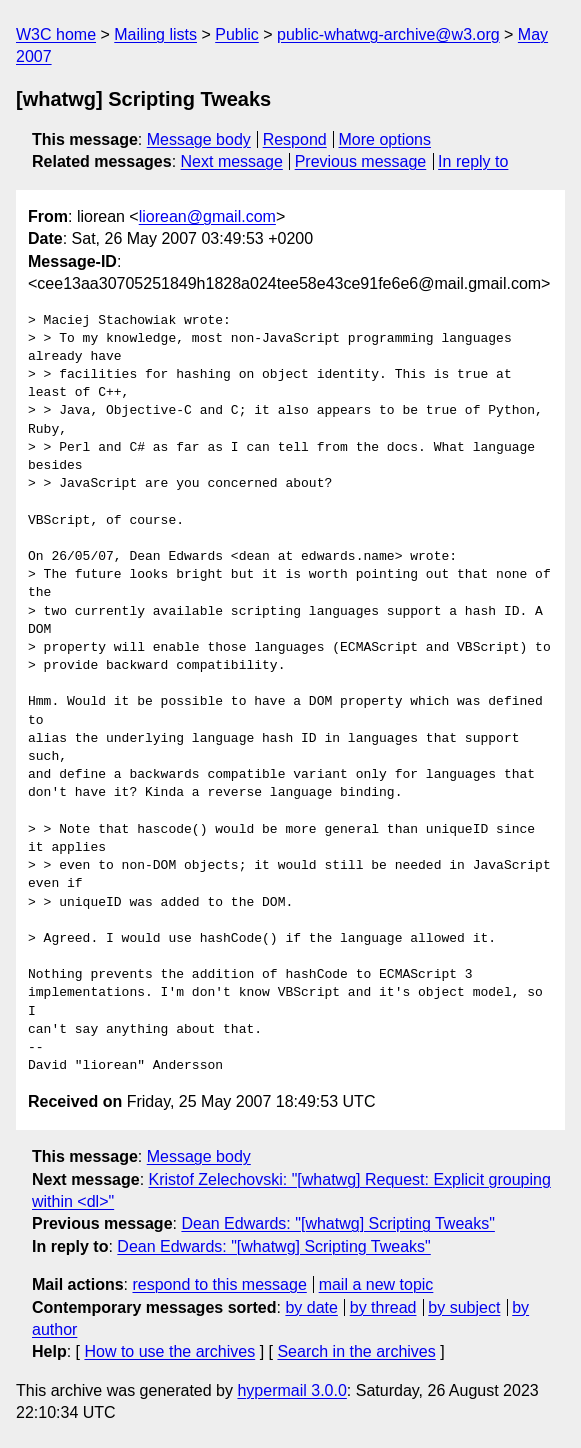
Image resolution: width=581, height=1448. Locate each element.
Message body (199, 139)
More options (385, 139)
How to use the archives (169, 1351)
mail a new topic (376, 1284)
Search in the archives (356, 1351)
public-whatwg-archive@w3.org (388, 34)
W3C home (56, 34)
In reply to (473, 161)
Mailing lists (155, 34)
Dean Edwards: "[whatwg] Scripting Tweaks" (337, 1223)
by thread (383, 1307)
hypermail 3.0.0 (291, 1390)
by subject (464, 1307)
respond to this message (219, 1284)
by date (311, 1307)
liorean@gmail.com (207, 216)
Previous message (361, 161)
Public (237, 34)
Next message (232, 161)
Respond (295, 139)
